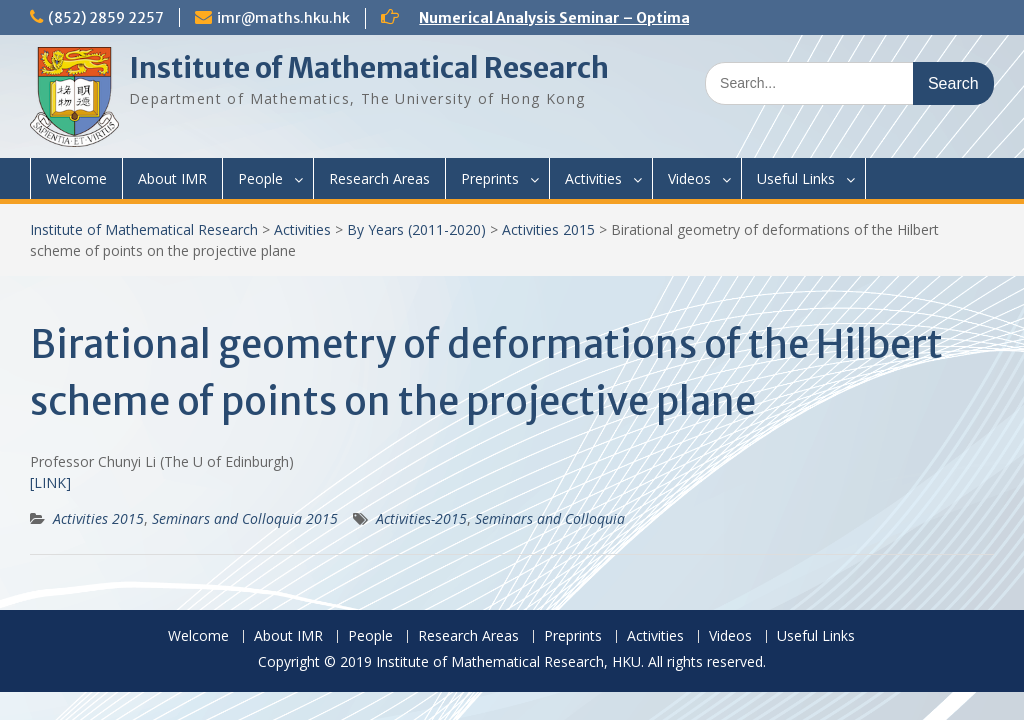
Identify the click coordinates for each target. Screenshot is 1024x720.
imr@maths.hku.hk (283, 18)
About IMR (172, 178)
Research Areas (379, 178)
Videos (689, 178)
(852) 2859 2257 (106, 18)
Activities (593, 178)
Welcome (76, 178)
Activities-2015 (421, 518)
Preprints (490, 178)
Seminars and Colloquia (550, 518)
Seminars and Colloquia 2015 (245, 518)
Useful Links (796, 178)
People (260, 178)
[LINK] (50, 482)
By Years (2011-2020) (416, 229)
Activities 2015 (548, 229)
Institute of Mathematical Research (369, 68)
